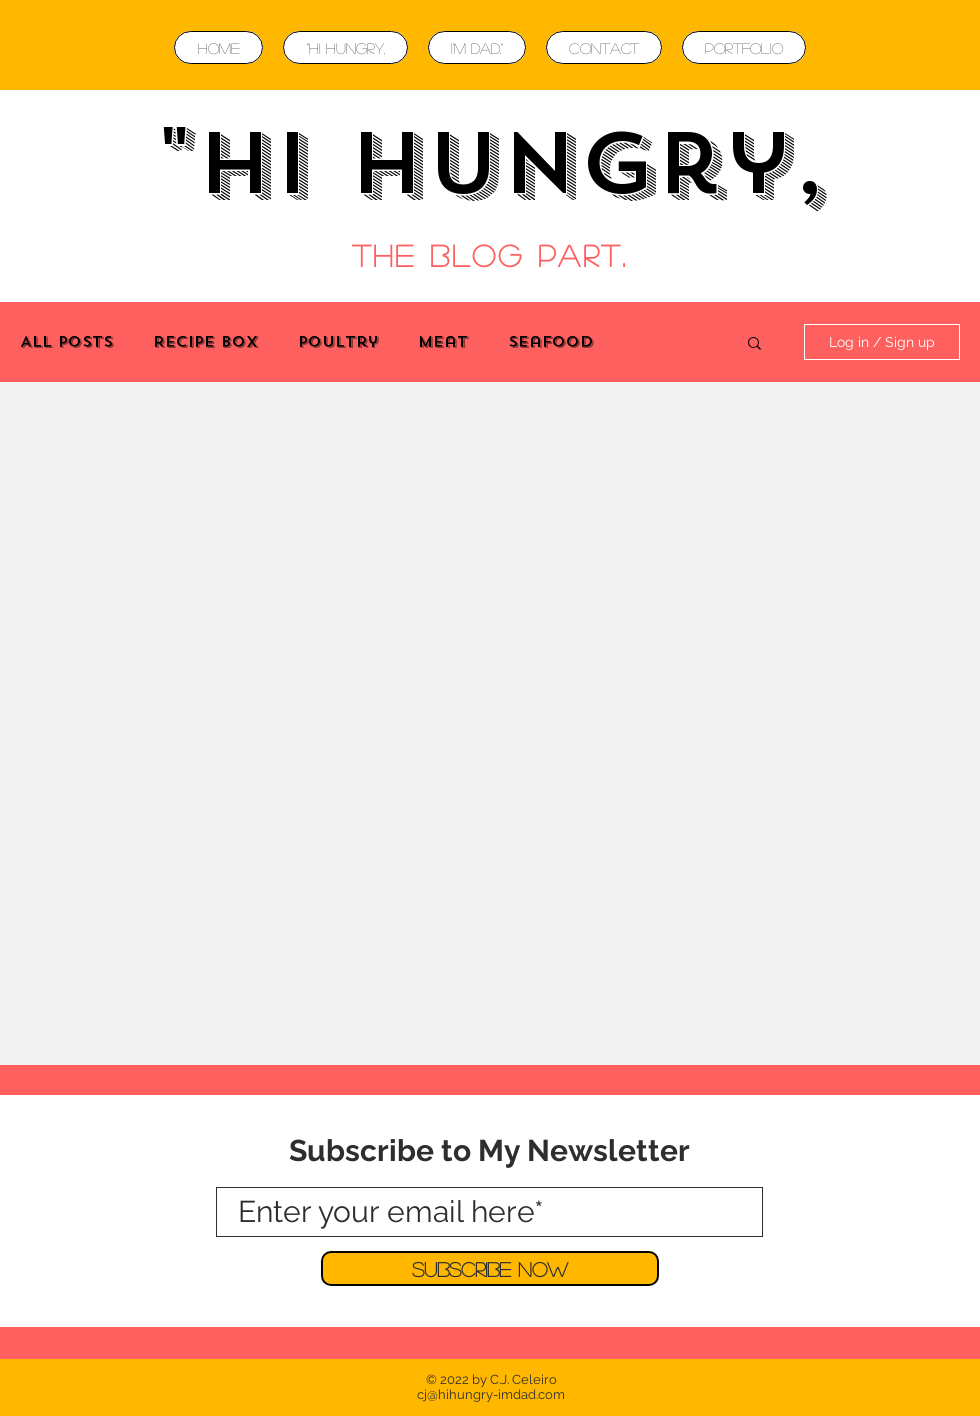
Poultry (338, 342)
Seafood (551, 342)
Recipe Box (205, 342)
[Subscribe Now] (490, 1268)
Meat (443, 342)
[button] (754, 344)
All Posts (66, 342)
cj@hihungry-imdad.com (491, 1394)
